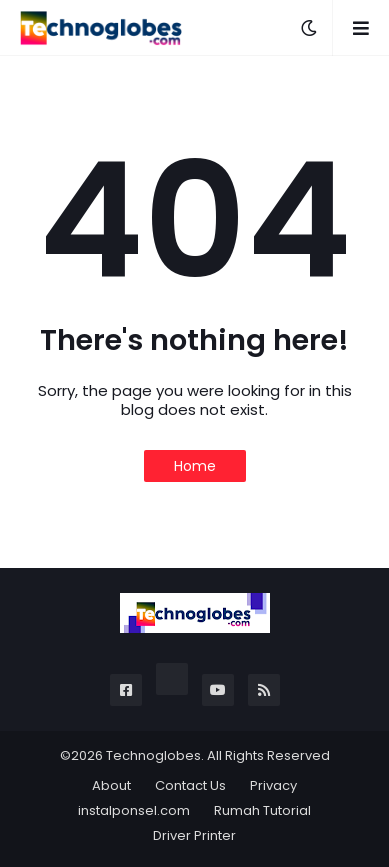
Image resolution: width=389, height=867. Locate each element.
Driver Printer (194, 835)
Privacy (273, 785)
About (111, 785)
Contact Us (190, 785)
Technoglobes (153, 755)
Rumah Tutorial (262, 810)
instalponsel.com (134, 810)
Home (195, 466)
